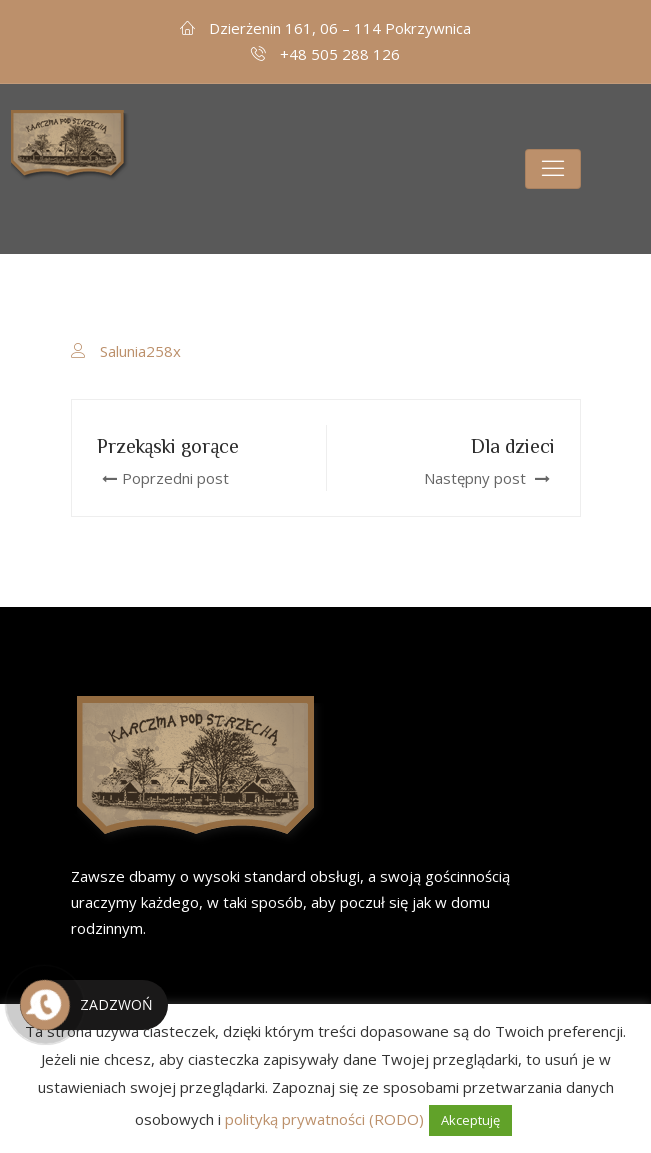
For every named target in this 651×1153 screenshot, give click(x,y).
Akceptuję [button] (470, 1120)
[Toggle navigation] (553, 169)
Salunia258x (140, 351)
